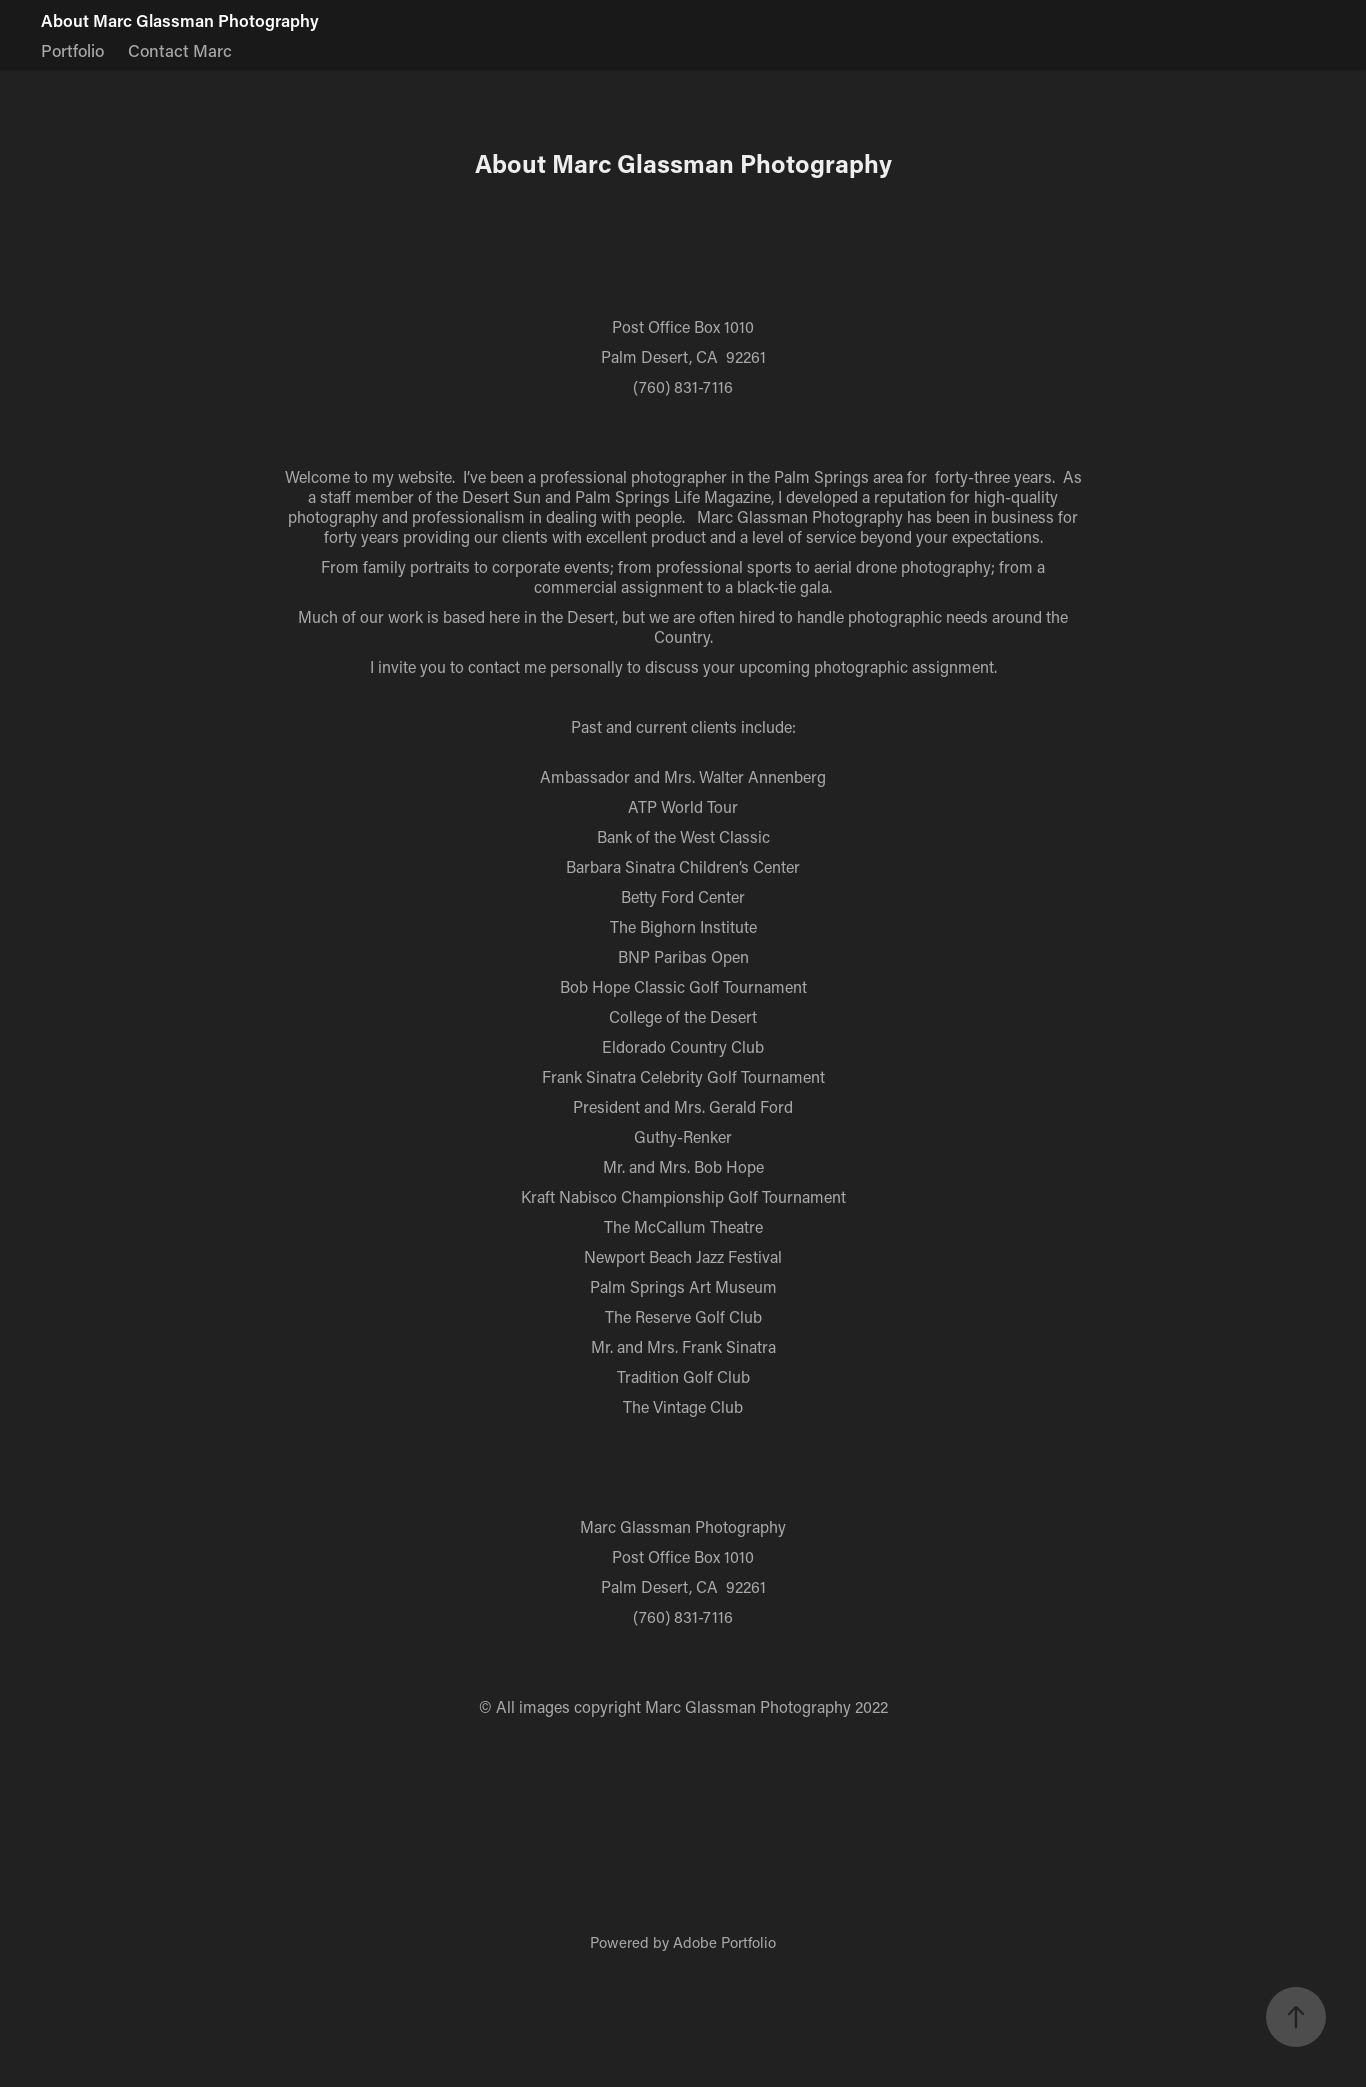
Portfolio (72, 50)
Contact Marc (180, 50)
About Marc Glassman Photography (180, 20)
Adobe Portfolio (724, 1942)
